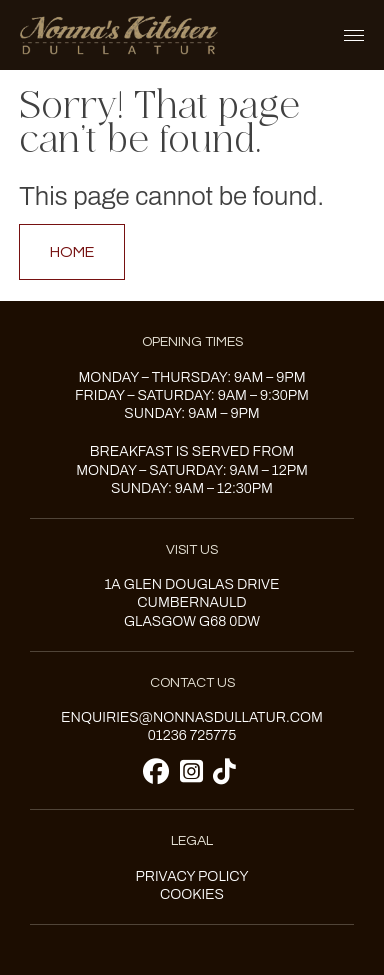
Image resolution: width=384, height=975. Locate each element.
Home (72, 252)
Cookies (192, 894)
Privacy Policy (191, 876)
